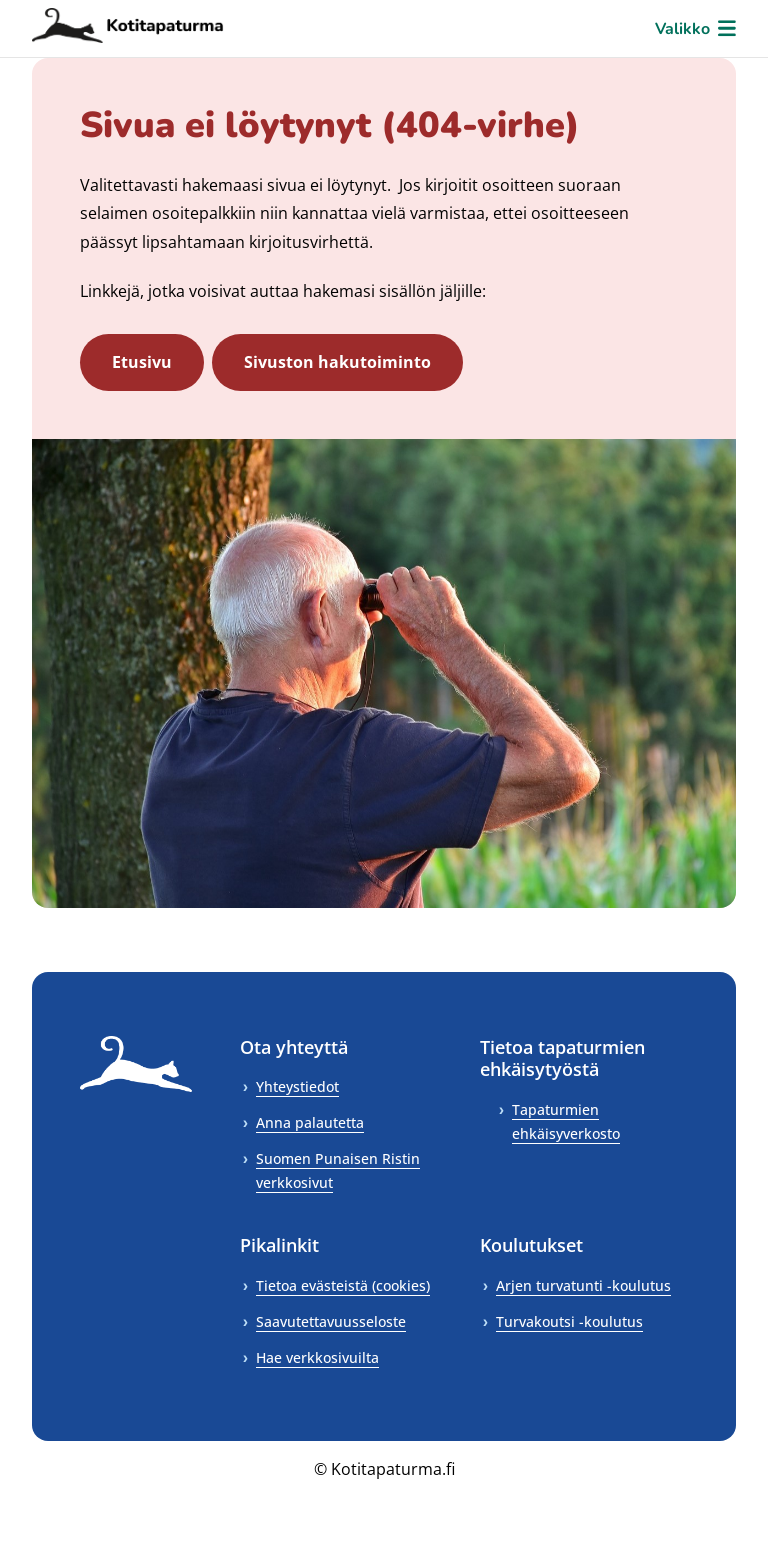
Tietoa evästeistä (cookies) (343, 1285)
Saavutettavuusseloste (331, 1321)
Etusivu (142, 362)
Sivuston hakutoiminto (337, 362)
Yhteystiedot (297, 1086)
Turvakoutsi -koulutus (569, 1321)
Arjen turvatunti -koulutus (583, 1285)
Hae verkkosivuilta (317, 1357)
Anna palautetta (310, 1122)
